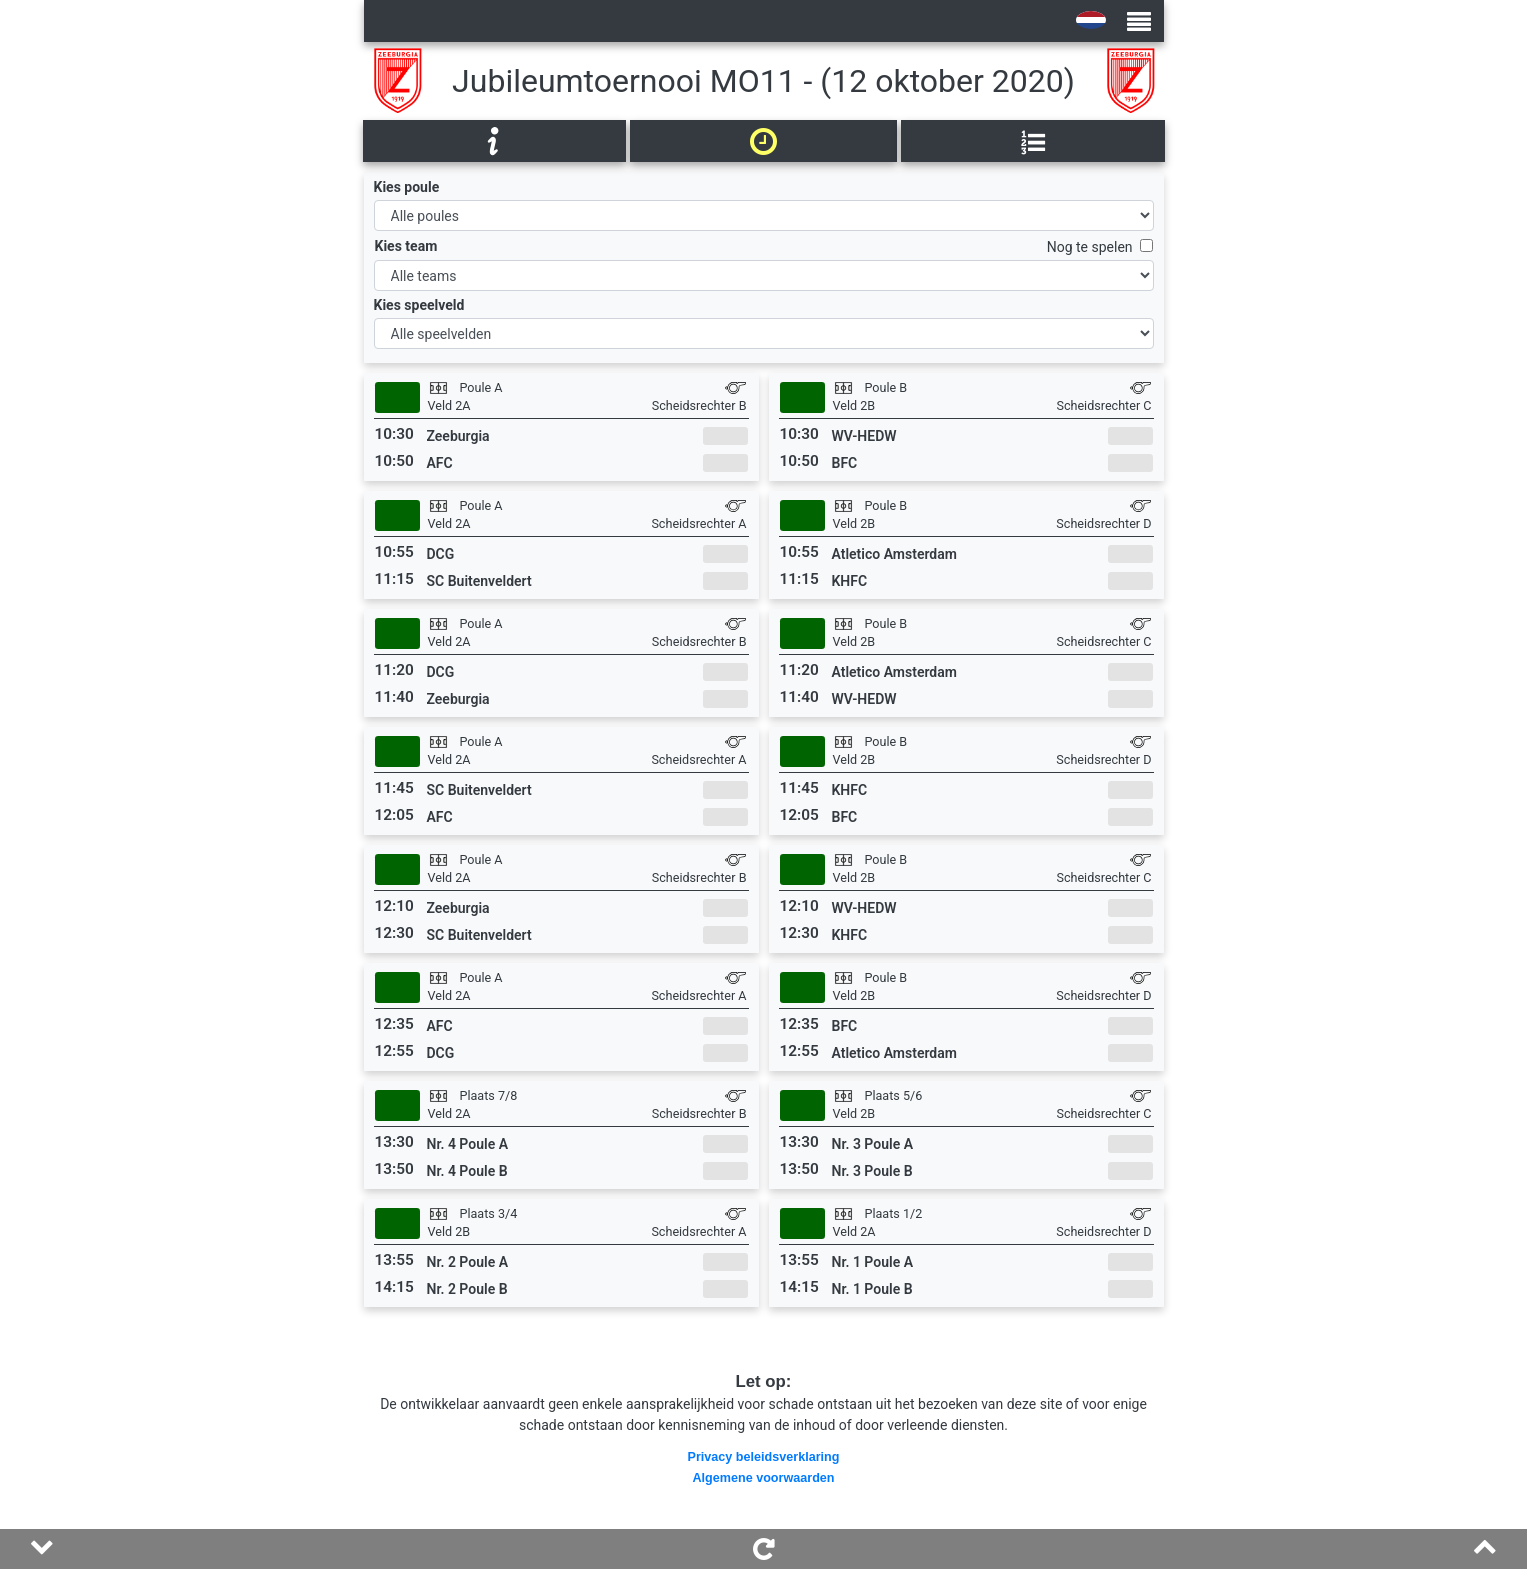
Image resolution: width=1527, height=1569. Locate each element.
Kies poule (407, 187)
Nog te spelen (1093, 247)
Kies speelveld (419, 305)
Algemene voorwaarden (763, 1478)
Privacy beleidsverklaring (764, 1457)
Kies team (406, 246)
